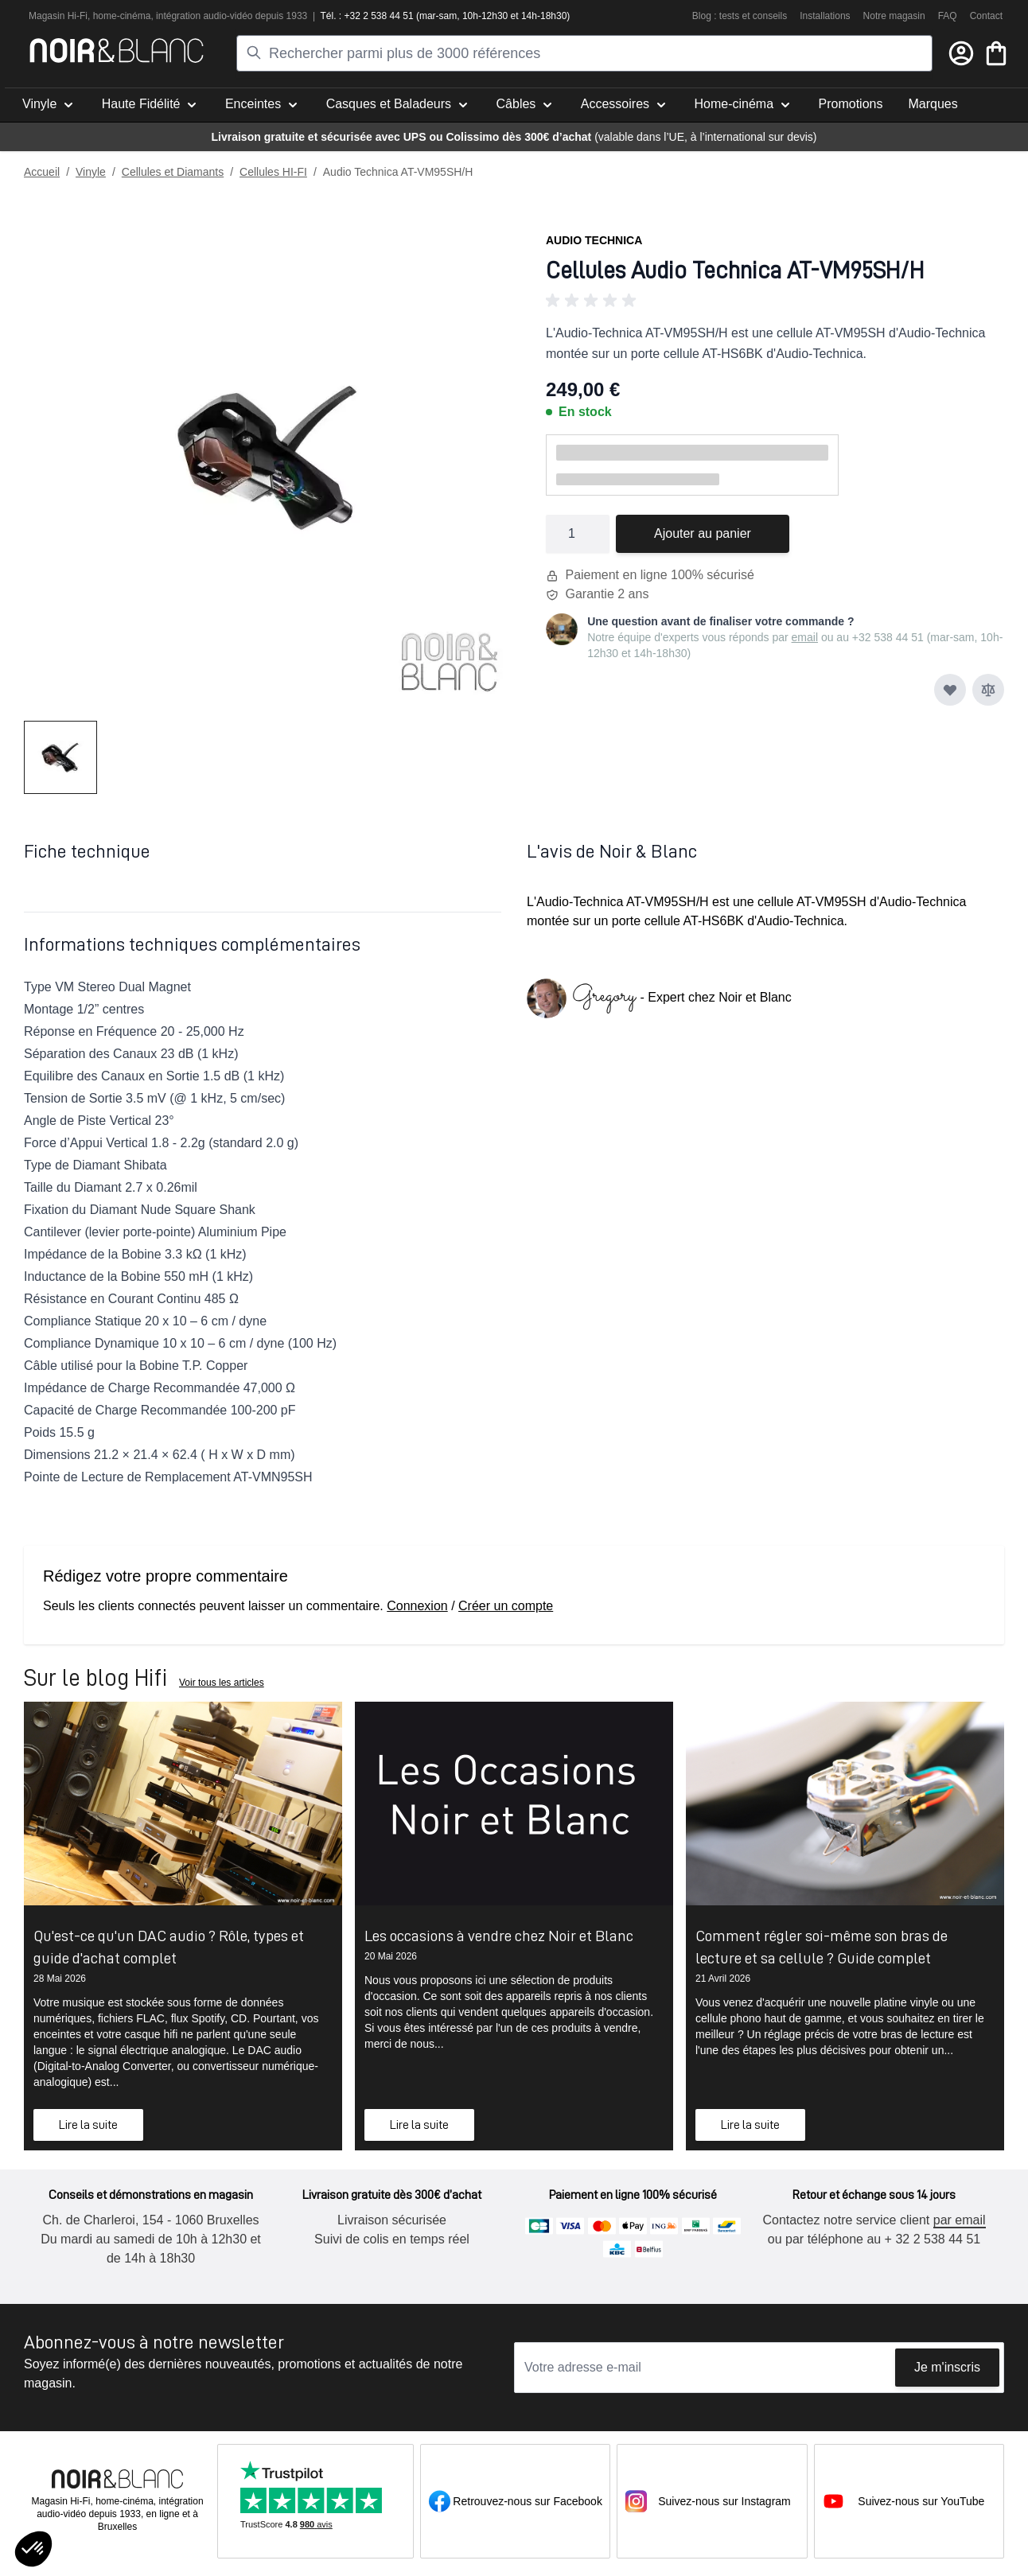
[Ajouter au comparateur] (988, 690)
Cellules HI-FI (273, 171)
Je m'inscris (947, 2367)
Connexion (417, 1606)
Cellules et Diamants (173, 171)
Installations (825, 15)
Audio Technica (594, 240)
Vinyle (91, 171)
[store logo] (116, 50)
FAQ (947, 15)
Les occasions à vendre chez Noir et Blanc (498, 1936)
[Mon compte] (961, 53)
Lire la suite (88, 2125)
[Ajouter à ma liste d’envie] (950, 690)
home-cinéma (122, 15)
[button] (775, 300)
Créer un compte (505, 1606)
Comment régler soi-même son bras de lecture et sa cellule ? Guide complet (821, 1947)
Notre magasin (894, 15)
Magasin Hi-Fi (58, 15)
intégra (170, 15)
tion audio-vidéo (219, 15)
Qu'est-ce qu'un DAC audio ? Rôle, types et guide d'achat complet (168, 1947)
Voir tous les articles (221, 1682)
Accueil (42, 171)
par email (959, 2220)
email (805, 637)
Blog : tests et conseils (739, 15)
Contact (986, 15)
